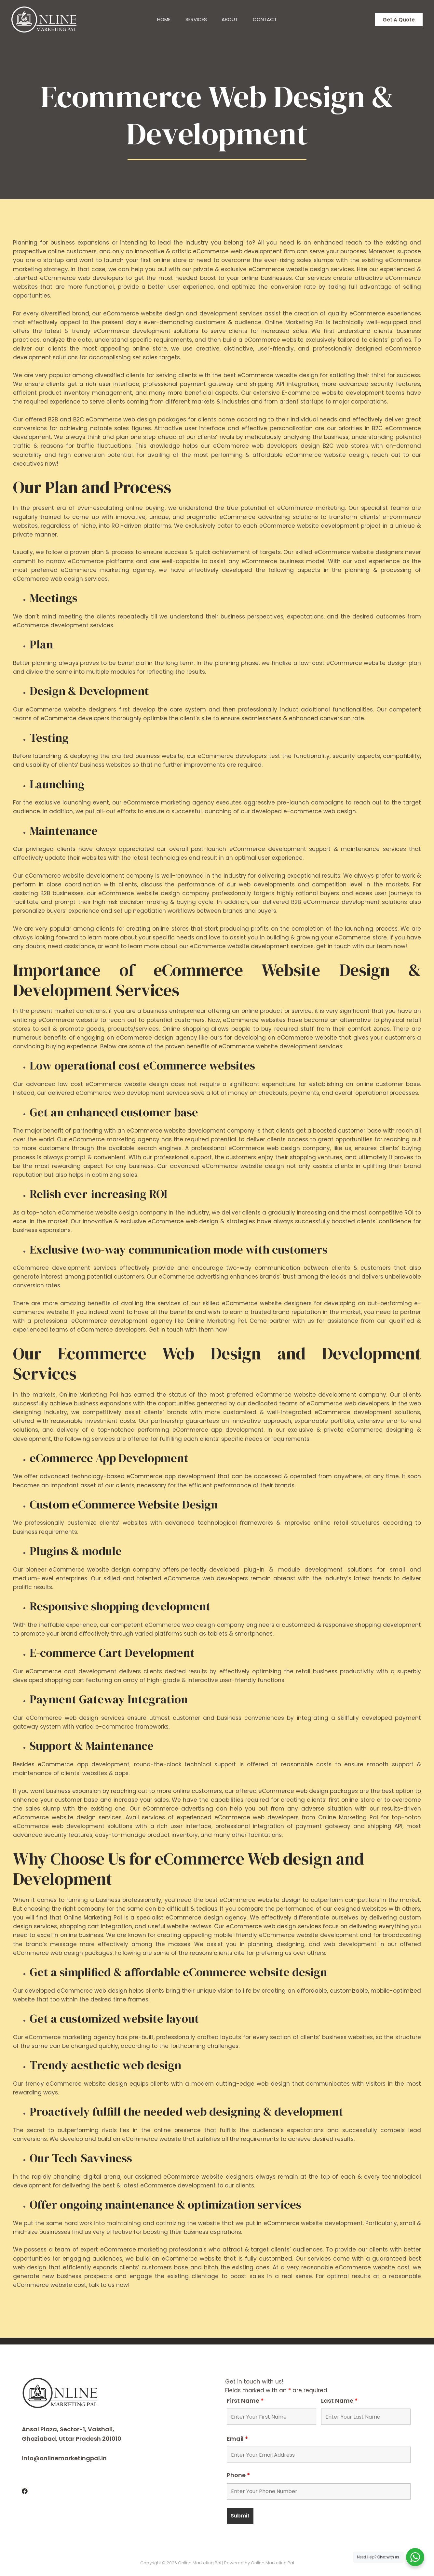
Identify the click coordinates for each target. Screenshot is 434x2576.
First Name (245, 2401)
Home (162, 19)
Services (195, 19)
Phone (238, 2475)
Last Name (339, 2401)
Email (237, 2439)
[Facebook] (25, 2491)
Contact (267, 19)
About (231, 19)
